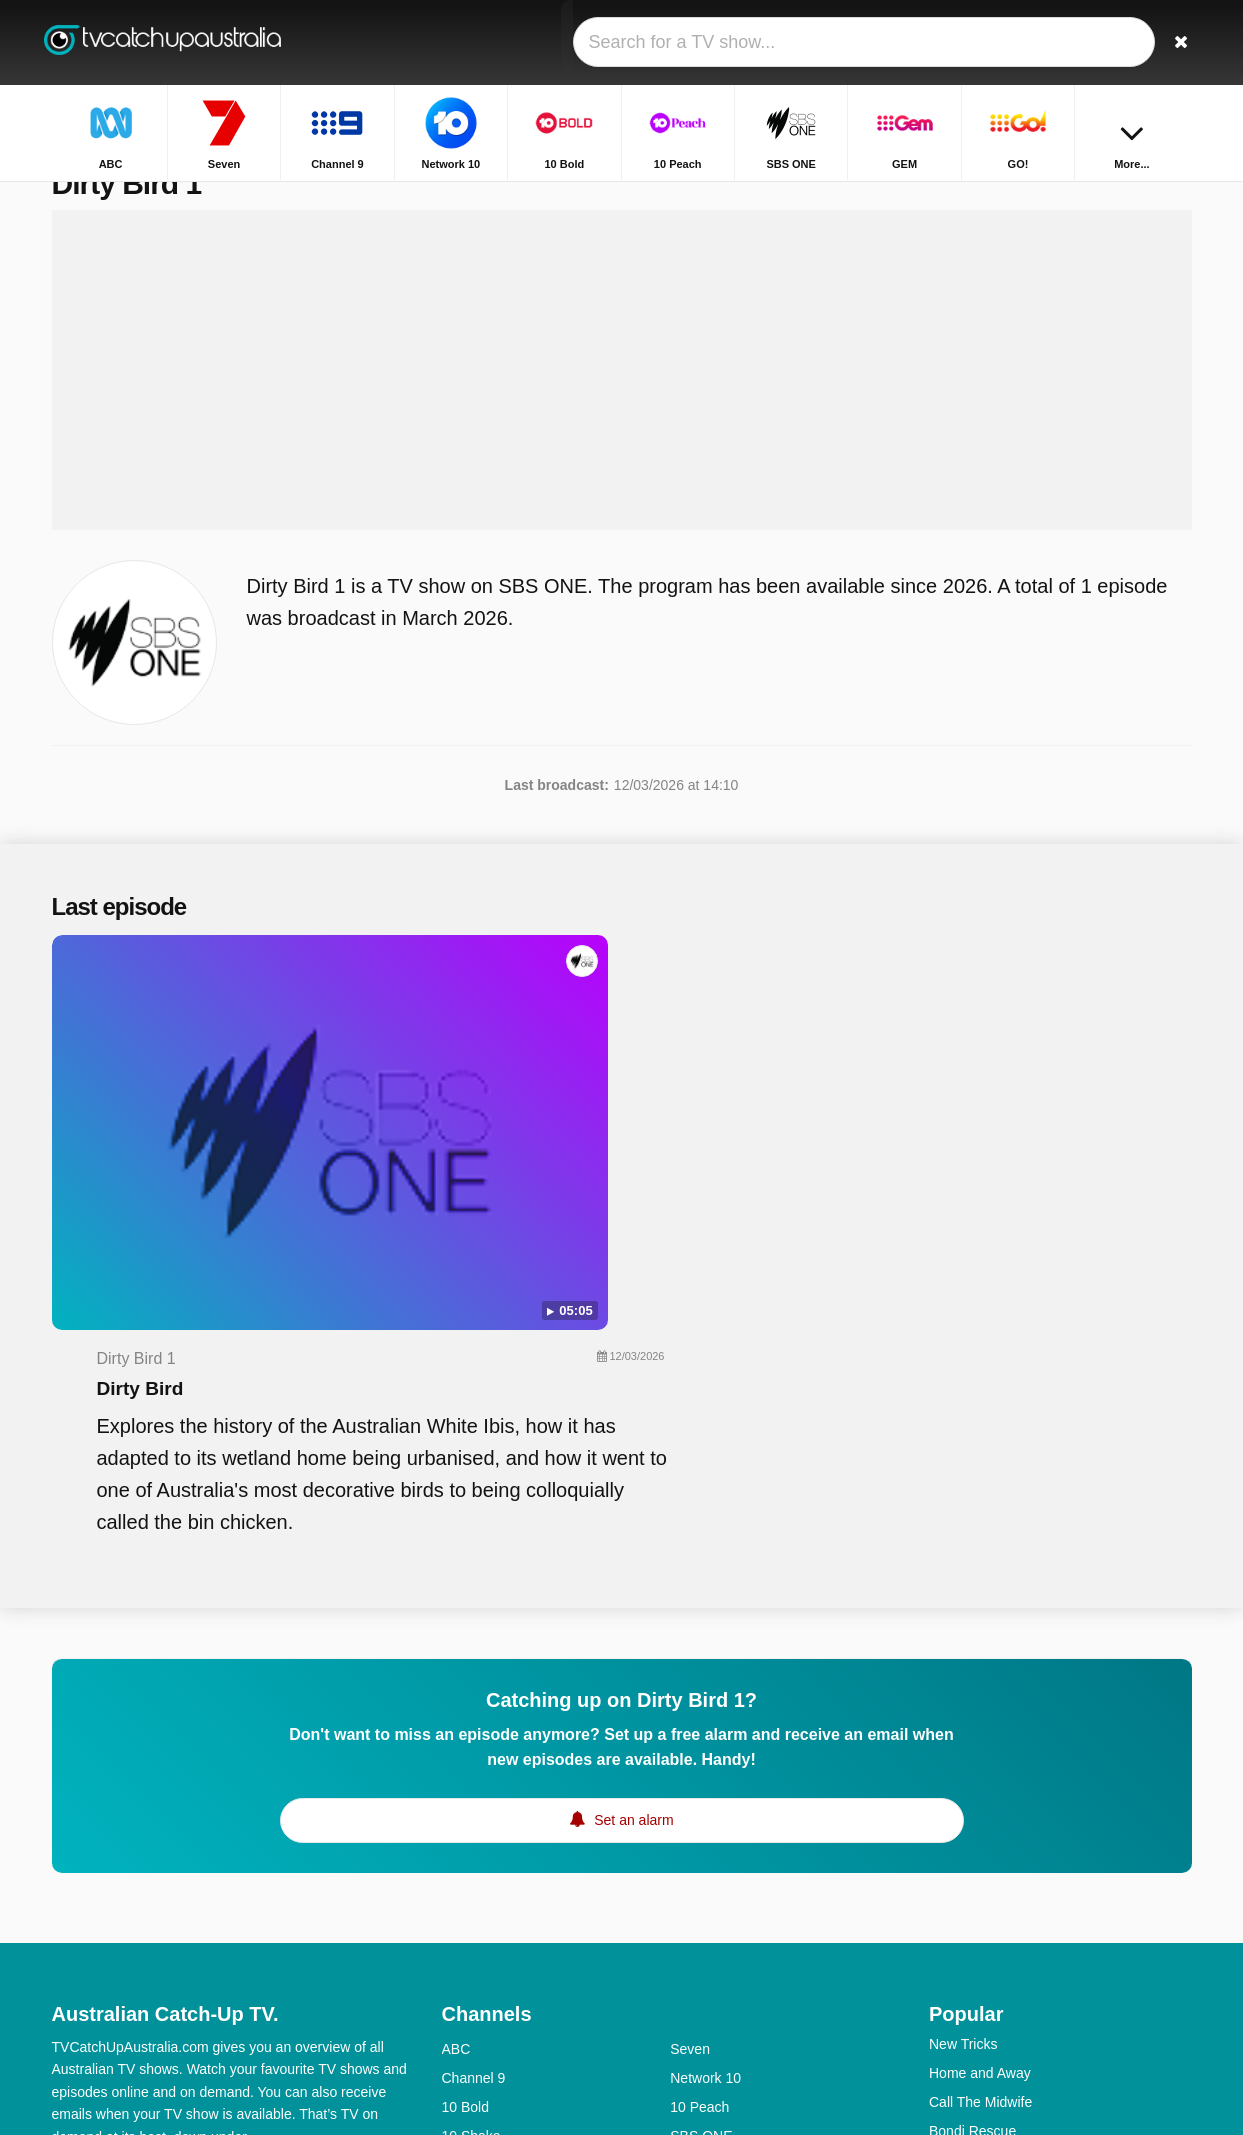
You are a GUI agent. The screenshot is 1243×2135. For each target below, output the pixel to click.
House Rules (969, 1881)
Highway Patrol (976, 1852)
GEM (458, 1857)
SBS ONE (701, 1828)
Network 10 (705, 1770)
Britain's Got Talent (987, 1910)
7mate (461, 2002)
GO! (683, 1857)
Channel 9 (474, 1770)
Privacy (277, 1868)
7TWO (690, 1973)
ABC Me (468, 1915)
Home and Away (980, 1765)
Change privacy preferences (146, 1904)
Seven (690, 1741)
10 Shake (471, 1828)
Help (134, 1868)
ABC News (704, 1944)
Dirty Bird (522, 1036)
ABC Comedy (712, 1915)
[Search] (1170, 42)
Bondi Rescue (972, 1823)
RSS (334, 1868)
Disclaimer (201, 1868)
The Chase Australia (992, 1939)
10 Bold (465, 1799)
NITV (686, 1886)
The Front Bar (972, 1968)
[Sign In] (1103, 42)
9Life (457, 1886)
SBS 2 (462, 1973)
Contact (76, 1868)
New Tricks (963, 1736)
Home (1095, 197)
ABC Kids (472, 1944)
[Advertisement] (622, 412)
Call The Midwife (980, 1794)
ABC (456, 1741)
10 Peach (699, 1799)
